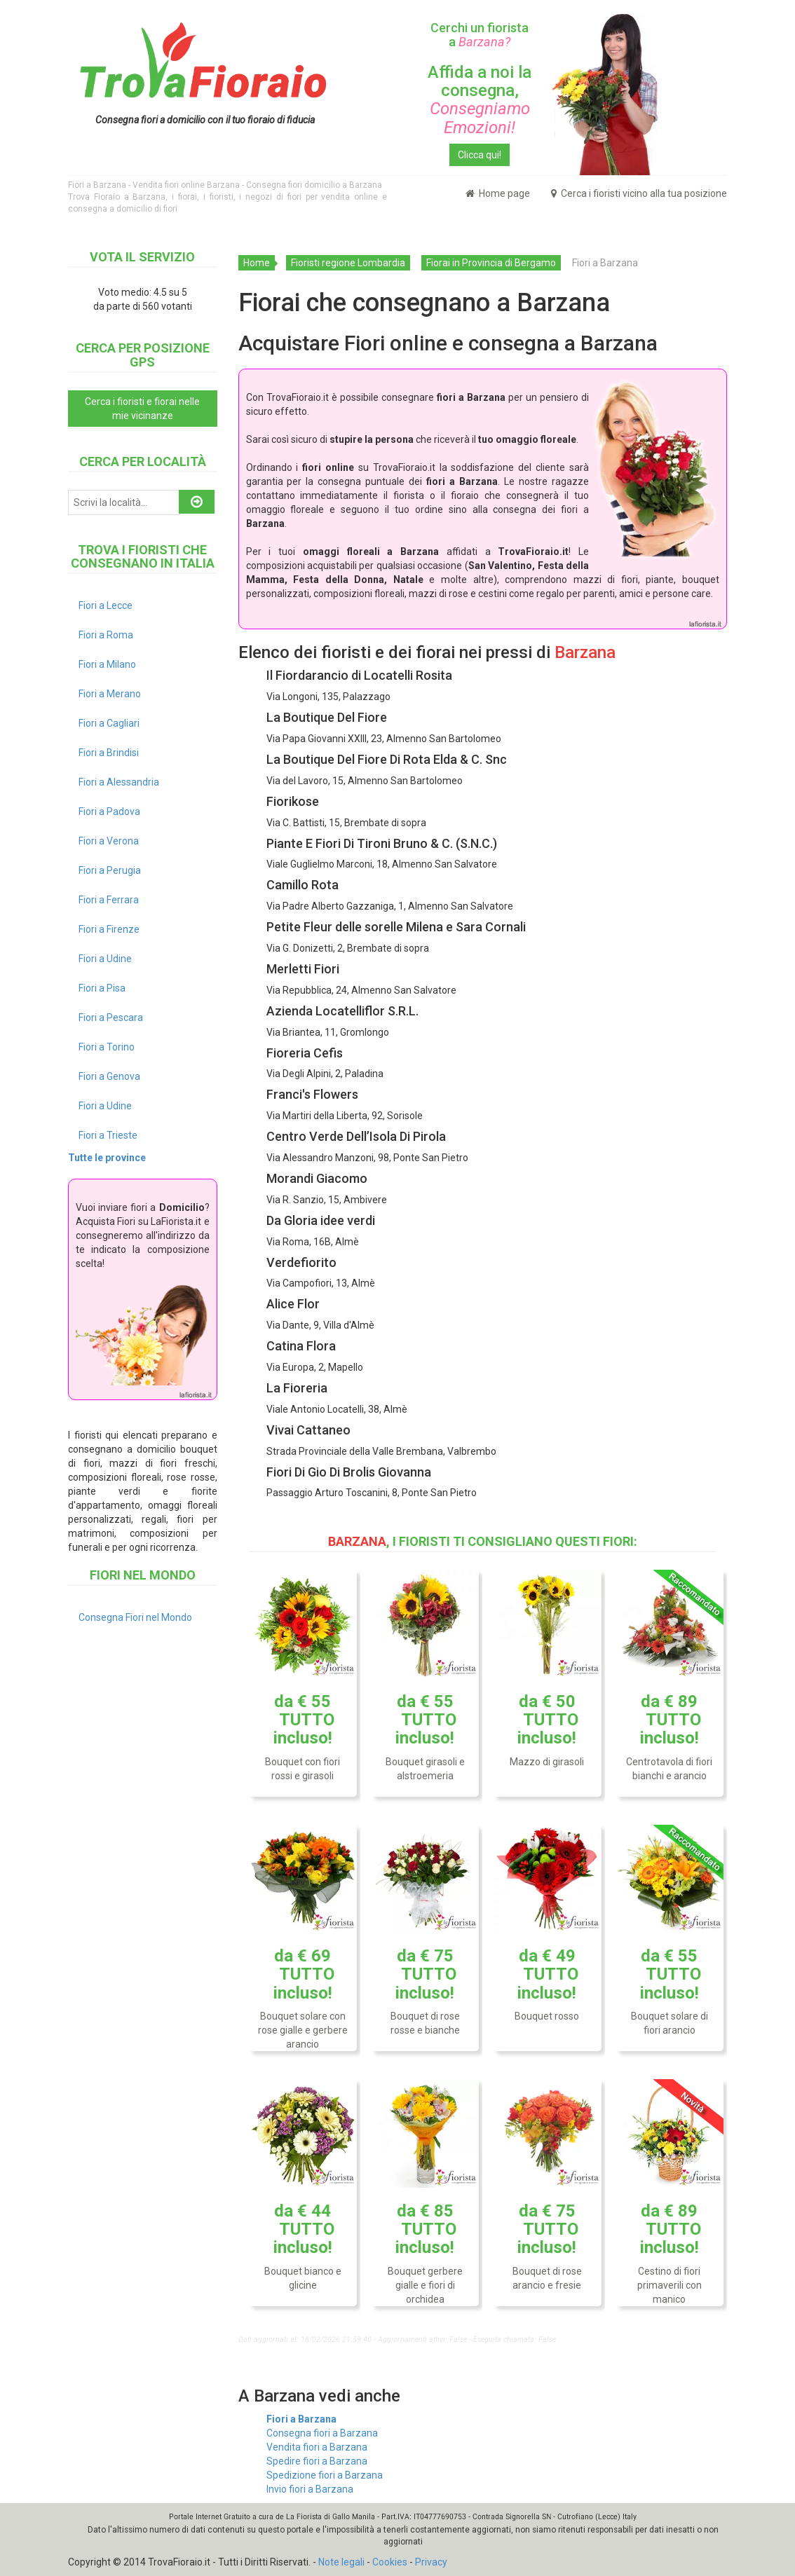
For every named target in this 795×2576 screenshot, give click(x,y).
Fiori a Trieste (108, 1135)
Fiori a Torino (107, 1047)
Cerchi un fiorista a (479, 34)
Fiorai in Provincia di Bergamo (491, 262)
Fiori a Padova (109, 811)
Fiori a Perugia (110, 870)
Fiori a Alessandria (119, 782)
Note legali (341, 2562)
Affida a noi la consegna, (479, 99)
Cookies (389, 2562)
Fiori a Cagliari (109, 723)
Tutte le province (107, 1157)
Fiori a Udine (105, 958)
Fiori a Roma (106, 634)
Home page (498, 193)
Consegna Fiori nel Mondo (135, 1617)
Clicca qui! (479, 154)
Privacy (431, 2562)
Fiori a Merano (110, 693)
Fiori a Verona (109, 841)
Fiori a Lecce (105, 605)
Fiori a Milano (107, 664)
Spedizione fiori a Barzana (324, 2475)
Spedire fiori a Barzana (316, 2461)
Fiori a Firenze (109, 929)
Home (256, 262)
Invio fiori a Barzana (309, 2489)
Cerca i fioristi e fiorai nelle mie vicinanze (142, 408)
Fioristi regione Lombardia (348, 262)
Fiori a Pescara (111, 1017)
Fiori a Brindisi (109, 752)
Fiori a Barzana (301, 2419)
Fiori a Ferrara (109, 899)
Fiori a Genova (109, 1076)
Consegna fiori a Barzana (322, 2433)
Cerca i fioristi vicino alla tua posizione (639, 193)
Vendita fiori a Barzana (316, 2447)
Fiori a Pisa (102, 988)
